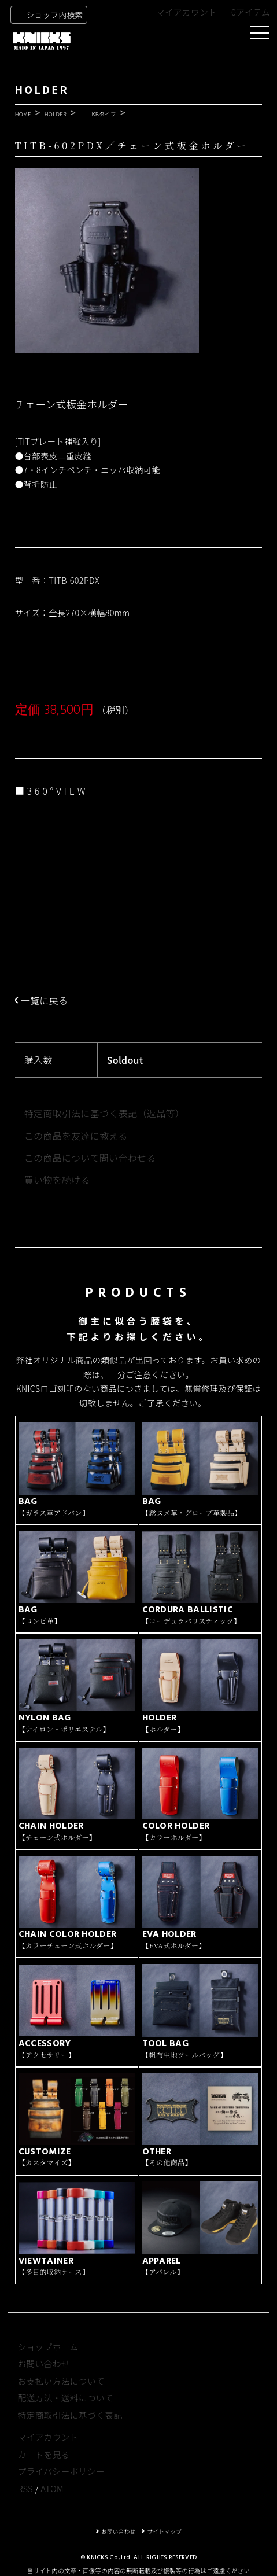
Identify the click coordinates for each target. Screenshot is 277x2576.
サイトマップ (164, 2531)
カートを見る (43, 2454)
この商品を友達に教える (76, 1136)
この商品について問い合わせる (90, 1157)
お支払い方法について (60, 2381)
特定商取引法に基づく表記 (69, 2415)
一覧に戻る (44, 1000)
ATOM (52, 2488)
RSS (25, 2488)
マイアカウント (186, 12)
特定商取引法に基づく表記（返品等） (104, 1113)
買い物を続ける (57, 1179)
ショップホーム (47, 2347)
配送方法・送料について (65, 2397)
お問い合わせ (43, 2363)
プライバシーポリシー (60, 2471)
